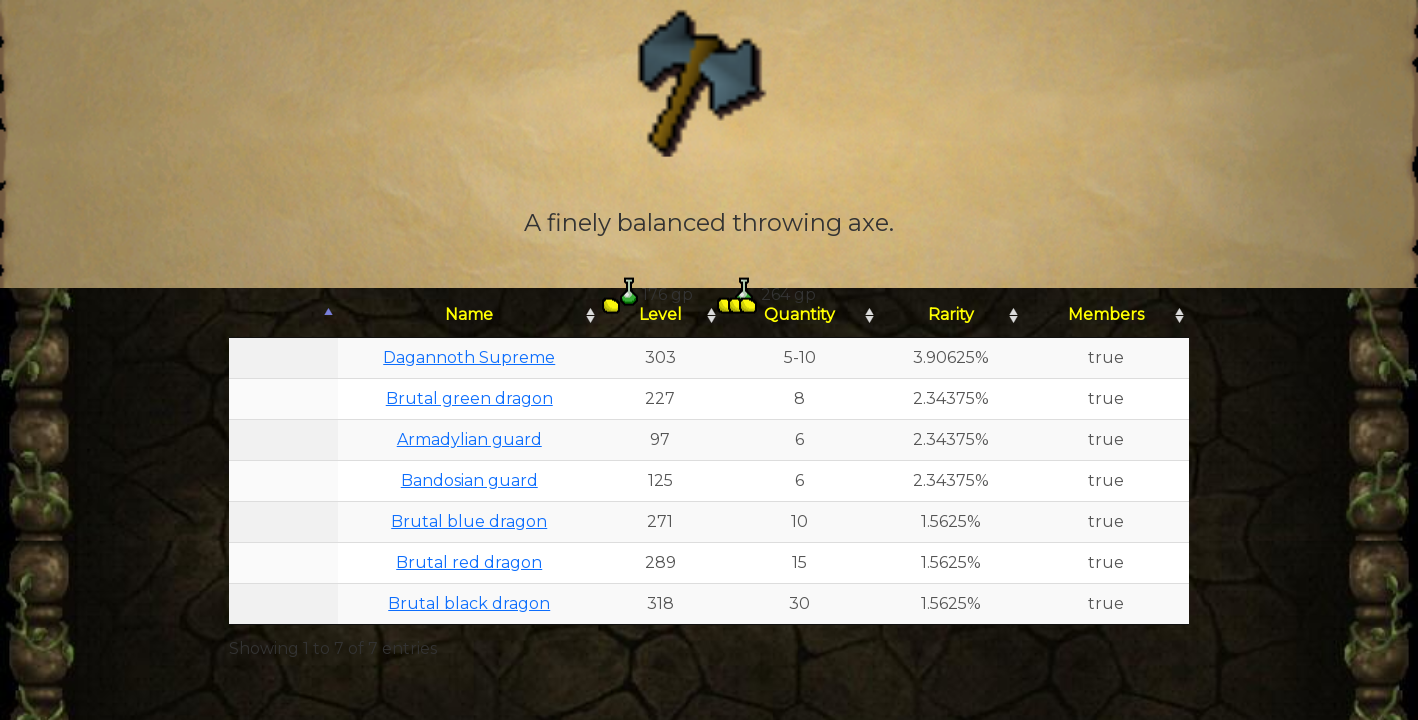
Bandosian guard (469, 480)
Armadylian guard (469, 439)
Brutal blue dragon (469, 521)
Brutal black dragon (469, 603)
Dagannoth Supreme (469, 357)
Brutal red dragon (469, 562)
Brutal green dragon (469, 398)
